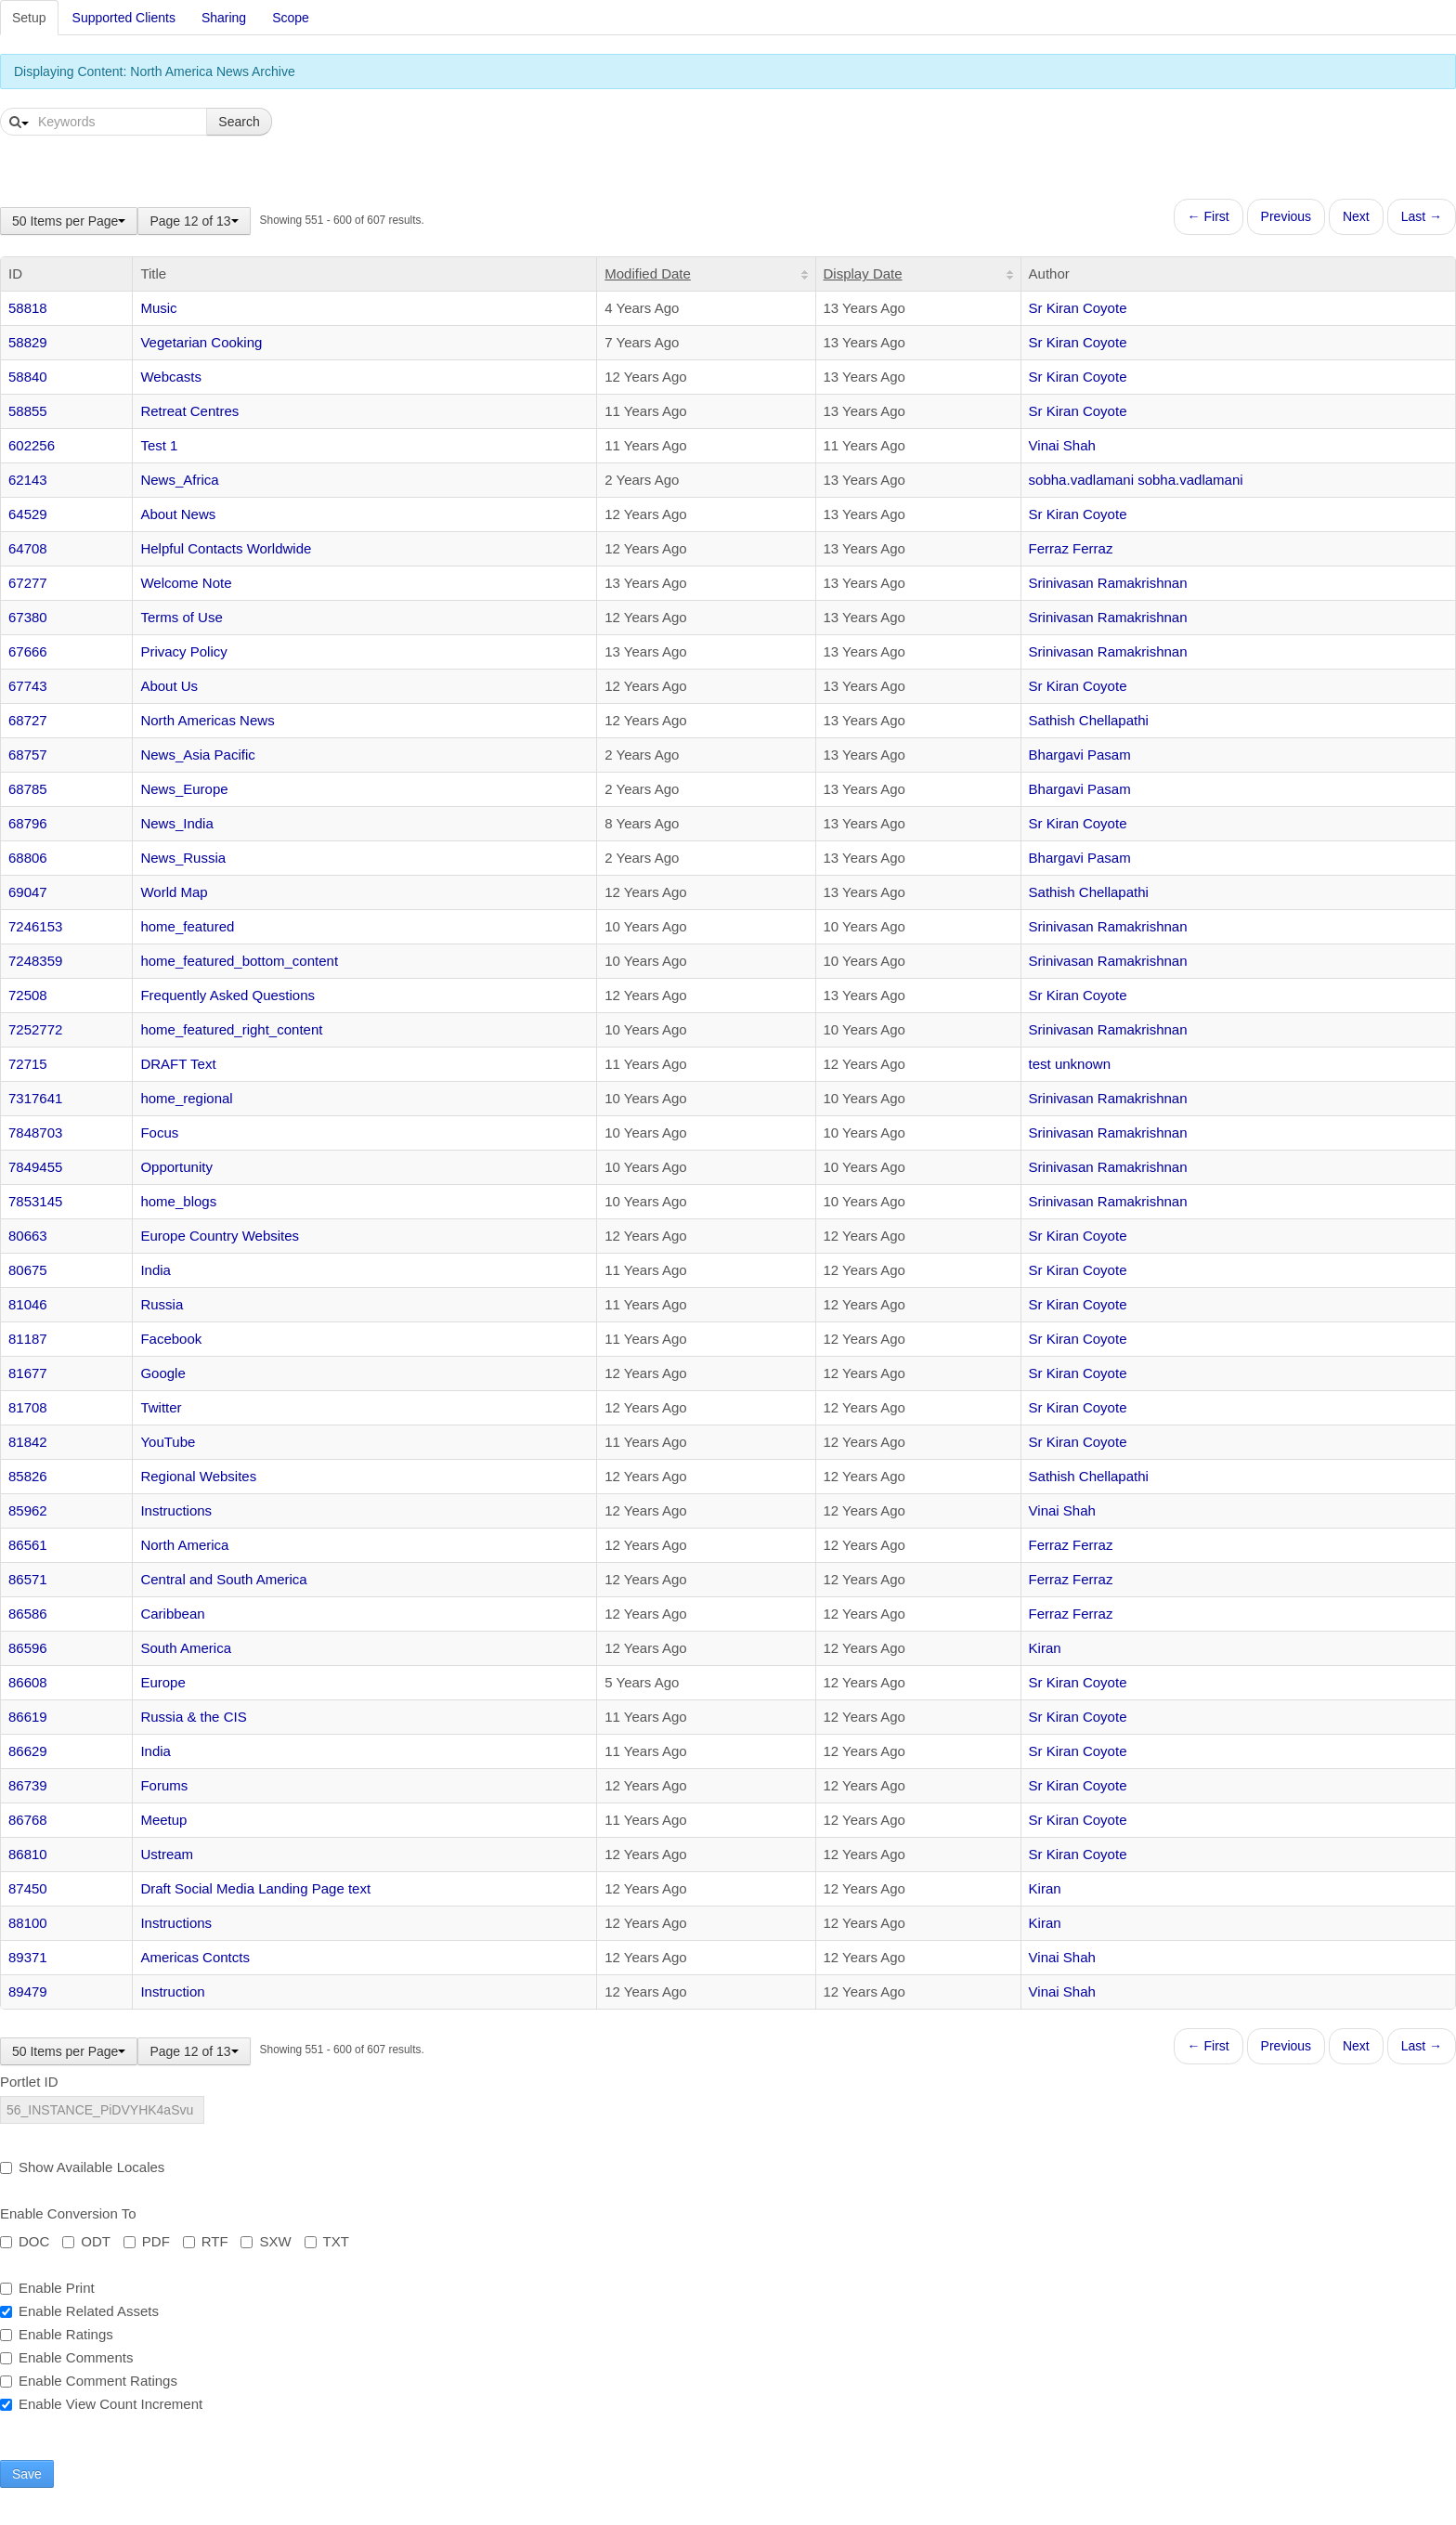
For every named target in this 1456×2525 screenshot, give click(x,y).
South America (185, 1648)
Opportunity (176, 1167)
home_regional (186, 1098)
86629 (27, 1751)
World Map (173, 892)
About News (177, 514)
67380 (27, 617)
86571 (27, 1579)
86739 (27, 1785)
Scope (290, 17)
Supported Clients (124, 17)
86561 (27, 1545)
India (155, 1270)
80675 (27, 1270)
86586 (27, 1613)
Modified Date (647, 273)
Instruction (172, 1991)
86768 (27, 1820)
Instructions (176, 1510)
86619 (27, 1717)
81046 (27, 1304)
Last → (1421, 216)
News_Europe (184, 789)
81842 (27, 1442)
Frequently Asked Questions (227, 995)
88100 (27, 1923)
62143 (27, 480)
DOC (24, 2241)
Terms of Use (181, 617)
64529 (27, 514)
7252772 (35, 1029)
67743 (27, 686)
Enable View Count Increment (101, 2404)
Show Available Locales (82, 2167)
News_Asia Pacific (197, 754)
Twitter (160, 1407)
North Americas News (207, 720)
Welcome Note (185, 583)
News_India (176, 823)
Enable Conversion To (68, 2213)
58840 (27, 376)
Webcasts (171, 376)
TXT (327, 2241)
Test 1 (158, 445)
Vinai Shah (1062, 445)
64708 (27, 548)
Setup (29, 17)
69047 (27, 892)
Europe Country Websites (219, 1235)
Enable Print (47, 2288)
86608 (27, 1682)
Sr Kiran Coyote (1078, 308)
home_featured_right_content (231, 1029)
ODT (86, 2241)
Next (1356, 216)
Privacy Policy (183, 651)
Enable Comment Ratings (88, 2380)
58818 (27, 308)
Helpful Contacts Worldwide (225, 548)
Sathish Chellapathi (1089, 720)
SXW (265, 2241)
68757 (27, 754)
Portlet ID (29, 2081)
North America (184, 1545)
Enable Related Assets (79, 2311)
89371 (27, 1957)
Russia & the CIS (193, 1717)
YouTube (167, 1442)
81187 (27, 1339)
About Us (169, 686)
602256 (31, 445)
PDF (147, 2241)
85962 (27, 1510)
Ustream (166, 1854)
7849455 (35, 1167)
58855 (27, 411)
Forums (164, 1785)
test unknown (1070, 1064)
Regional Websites (198, 1476)
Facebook (171, 1339)
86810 (27, 1854)
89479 (27, 1991)
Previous (1286, 216)
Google (162, 1373)
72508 (27, 995)
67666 (27, 651)
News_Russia (183, 858)
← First (1208, 216)
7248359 (35, 961)
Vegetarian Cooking (201, 342)
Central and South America (223, 1579)
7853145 (35, 1201)
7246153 (35, 926)
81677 (27, 1373)
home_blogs (178, 1201)
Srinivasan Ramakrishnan (1108, 583)
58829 (27, 342)
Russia (161, 1304)
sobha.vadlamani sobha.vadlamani (1136, 480)
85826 (27, 1476)
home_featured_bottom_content (239, 961)
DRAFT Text (177, 1064)
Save (27, 2473)
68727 (27, 720)
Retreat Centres (189, 411)
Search (238, 121)
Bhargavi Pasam (1080, 754)
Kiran (1045, 1648)
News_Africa (179, 480)
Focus (159, 1132)
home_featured (187, 926)
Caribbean (172, 1613)
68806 (27, 858)
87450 (27, 1888)
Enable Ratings (56, 2334)
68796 (27, 823)
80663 (27, 1235)
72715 (27, 1064)
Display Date (863, 273)
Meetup (163, 1820)
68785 (27, 789)
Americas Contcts (195, 1957)
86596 (27, 1648)
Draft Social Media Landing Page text (255, 1888)
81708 (27, 1407)
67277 (27, 583)
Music (158, 308)
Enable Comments (66, 2357)
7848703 (35, 1132)
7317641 (35, 1098)
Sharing (224, 17)
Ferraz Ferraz (1071, 548)
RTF (205, 2241)
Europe (162, 1682)
